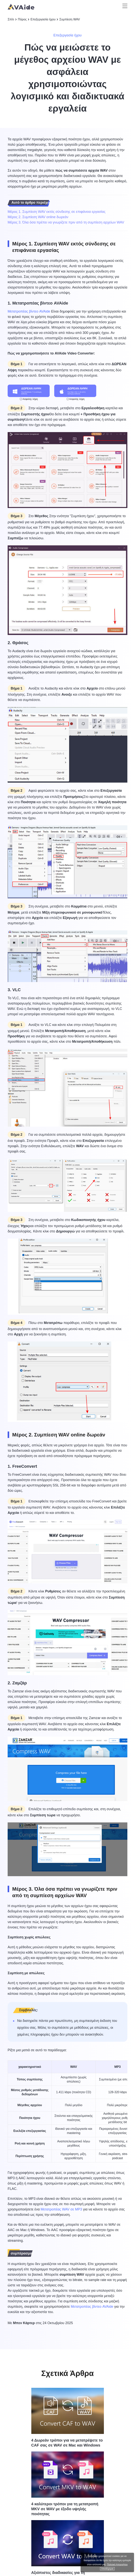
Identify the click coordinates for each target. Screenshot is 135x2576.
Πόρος (22, 19)
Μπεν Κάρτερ (24, 2323)
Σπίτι (11, 19)
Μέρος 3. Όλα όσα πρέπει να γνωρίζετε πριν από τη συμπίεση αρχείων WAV (66, 222)
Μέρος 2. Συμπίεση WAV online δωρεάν (38, 217)
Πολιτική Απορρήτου (117, 2564)
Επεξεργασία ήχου (43, 19)
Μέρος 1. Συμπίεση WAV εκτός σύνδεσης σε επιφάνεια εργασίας (56, 212)
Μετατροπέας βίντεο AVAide (29, 311)
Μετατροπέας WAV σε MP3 (61, 2209)
